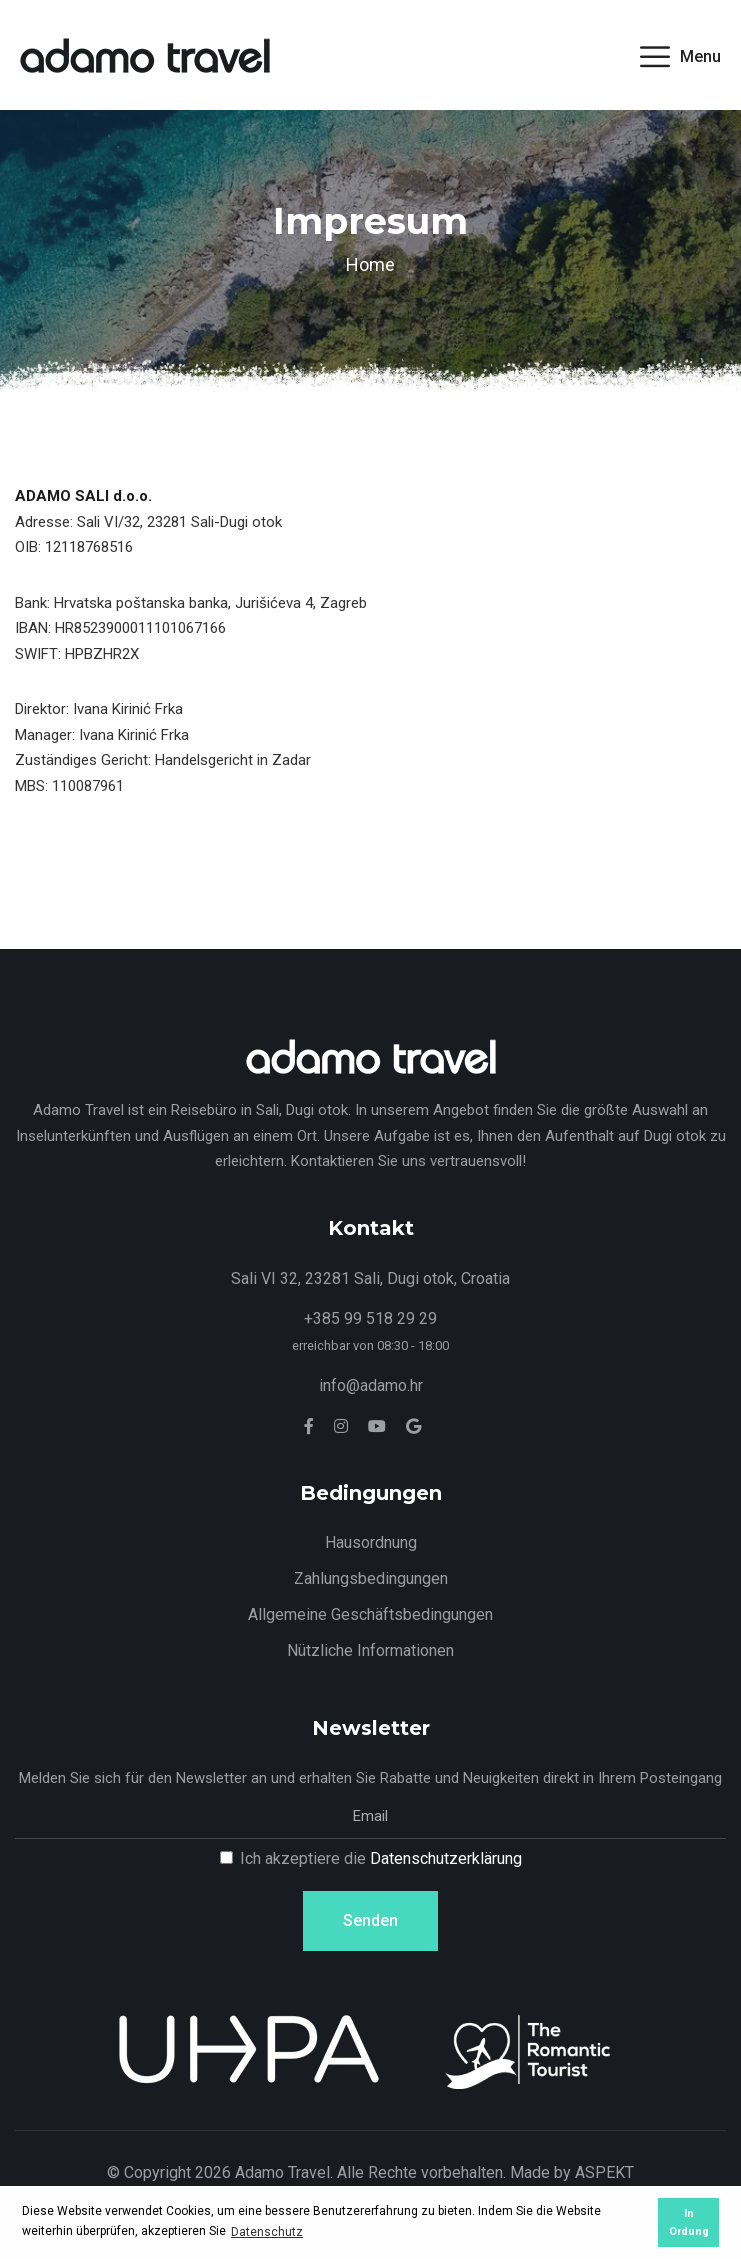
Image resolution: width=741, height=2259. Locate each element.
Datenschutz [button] (267, 2232)
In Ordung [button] (689, 2222)
